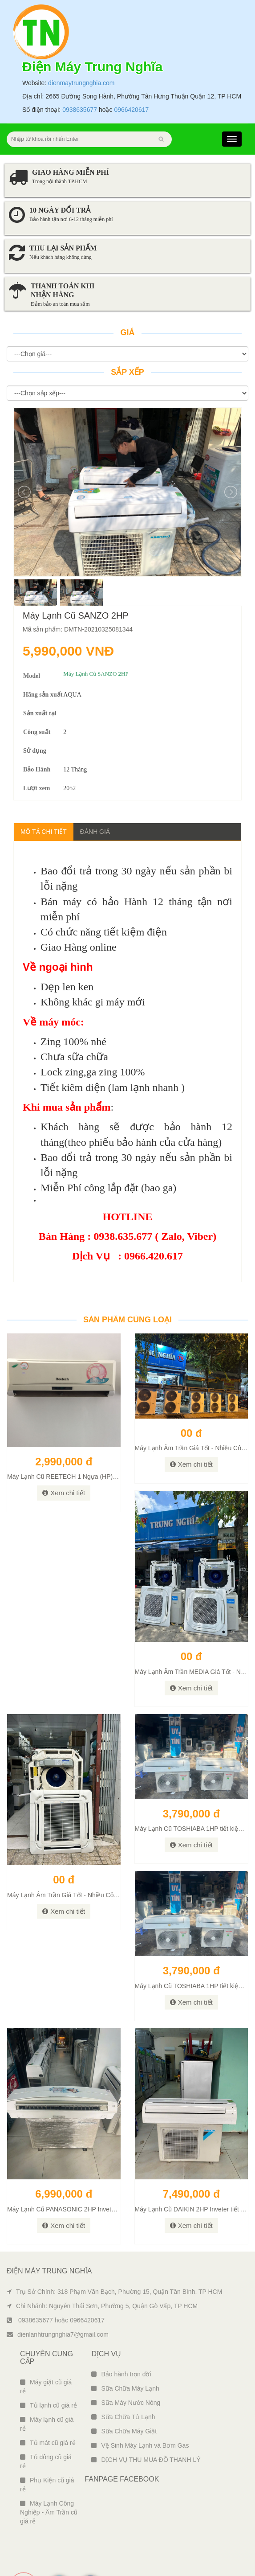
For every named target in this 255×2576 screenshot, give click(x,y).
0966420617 (131, 74)
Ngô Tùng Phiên (232, 2567)
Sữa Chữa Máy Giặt (124, 2395)
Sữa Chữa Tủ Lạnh (123, 2381)
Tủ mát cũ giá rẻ (48, 2407)
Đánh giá (95, 796)
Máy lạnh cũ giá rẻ (46, 2388)
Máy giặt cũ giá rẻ (46, 2351)
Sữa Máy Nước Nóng (125, 2367)
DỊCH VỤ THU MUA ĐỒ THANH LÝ (145, 2424)
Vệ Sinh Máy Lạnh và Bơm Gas (140, 2409)
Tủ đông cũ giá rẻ (46, 2426)
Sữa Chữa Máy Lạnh (125, 2352)
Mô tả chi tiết (43, 796)
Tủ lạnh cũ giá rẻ (48, 2369)
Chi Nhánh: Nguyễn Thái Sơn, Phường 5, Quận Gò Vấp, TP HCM (102, 2270)
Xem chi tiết (63, 1457)
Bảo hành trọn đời (121, 2338)
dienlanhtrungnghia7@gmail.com (58, 2298)
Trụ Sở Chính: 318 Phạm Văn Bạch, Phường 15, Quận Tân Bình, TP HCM (114, 2256)
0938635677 (79, 74)
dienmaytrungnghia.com (81, 47)
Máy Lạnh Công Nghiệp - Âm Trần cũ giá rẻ (48, 2476)
